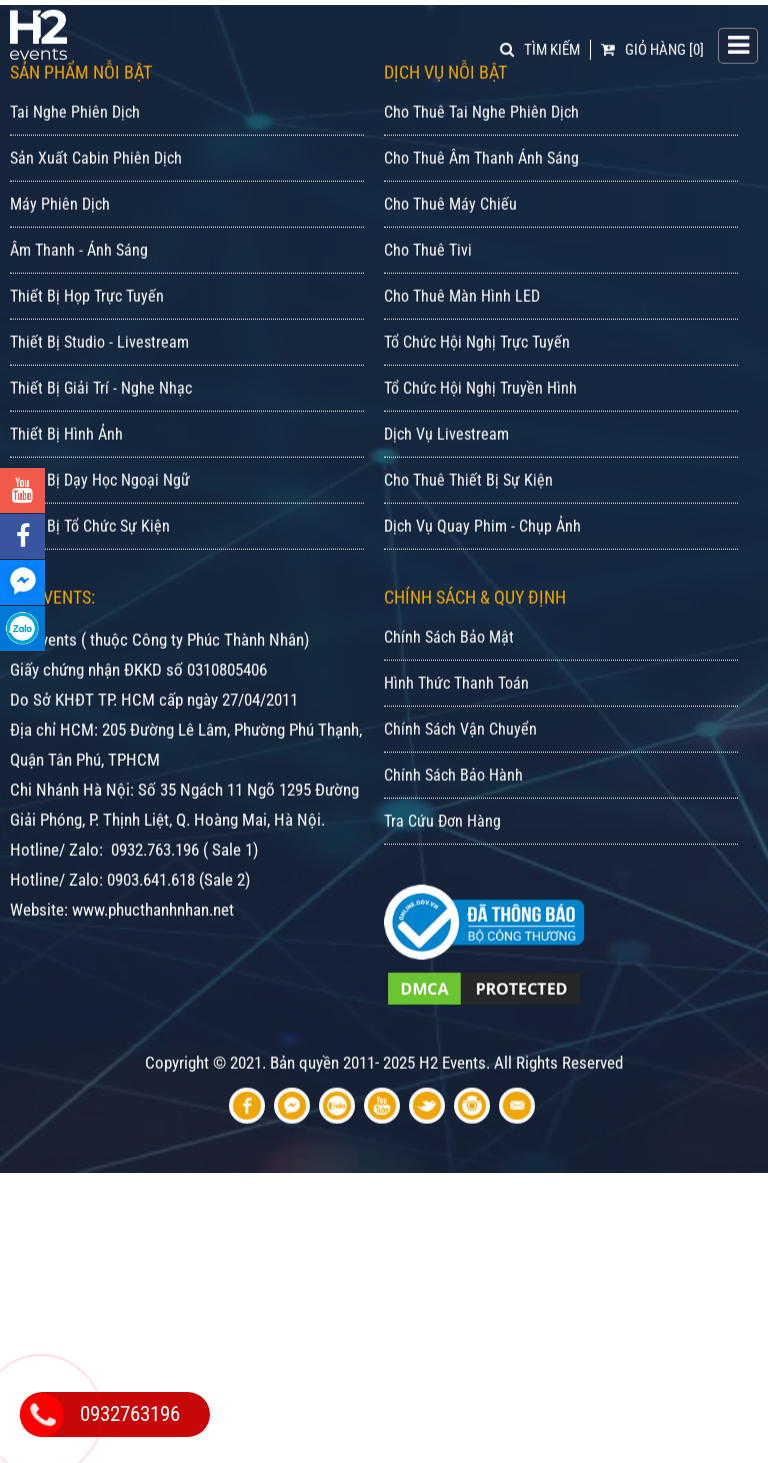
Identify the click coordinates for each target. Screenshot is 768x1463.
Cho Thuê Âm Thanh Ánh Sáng (481, 181)
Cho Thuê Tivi (428, 273)
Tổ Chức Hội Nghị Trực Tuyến (477, 365)
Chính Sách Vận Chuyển (460, 752)
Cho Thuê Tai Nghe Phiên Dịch (481, 135)
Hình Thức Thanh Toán (456, 706)
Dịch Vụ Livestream (446, 457)
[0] (652, 48)
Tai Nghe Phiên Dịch (75, 135)
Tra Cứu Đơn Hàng (442, 844)
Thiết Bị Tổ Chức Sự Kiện (90, 549)
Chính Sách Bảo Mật (449, 660)
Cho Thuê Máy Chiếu (450, 227)
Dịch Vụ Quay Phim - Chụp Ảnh (482, 549)
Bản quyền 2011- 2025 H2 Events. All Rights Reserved (446, 1086)
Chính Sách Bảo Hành (453, 798)
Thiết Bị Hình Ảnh (66, 457)
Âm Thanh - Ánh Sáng (79, 273)
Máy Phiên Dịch (60, 227)
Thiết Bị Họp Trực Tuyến (87, 319)
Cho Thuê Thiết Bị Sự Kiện (468, 503)
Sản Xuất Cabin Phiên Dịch (96, 181)
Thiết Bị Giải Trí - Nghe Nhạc (101, 411)
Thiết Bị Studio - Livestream (99, 365)
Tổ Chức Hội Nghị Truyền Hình (480, 411)
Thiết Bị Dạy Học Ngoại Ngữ (100, 503)
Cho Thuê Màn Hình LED (462, 319)
